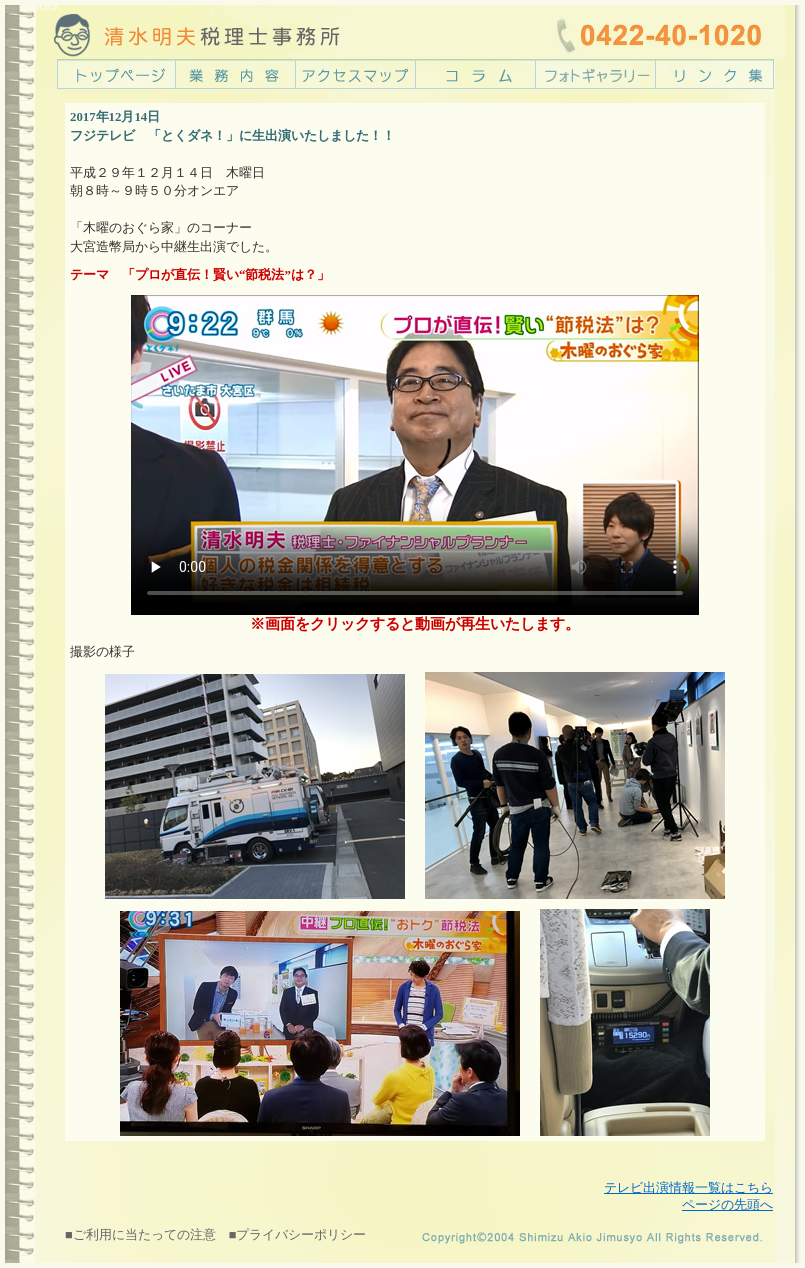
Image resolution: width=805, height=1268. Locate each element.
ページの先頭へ (727, 1205)
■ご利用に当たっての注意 (140, 1235)
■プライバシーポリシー (298, 1235)
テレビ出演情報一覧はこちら (688, 1188)
